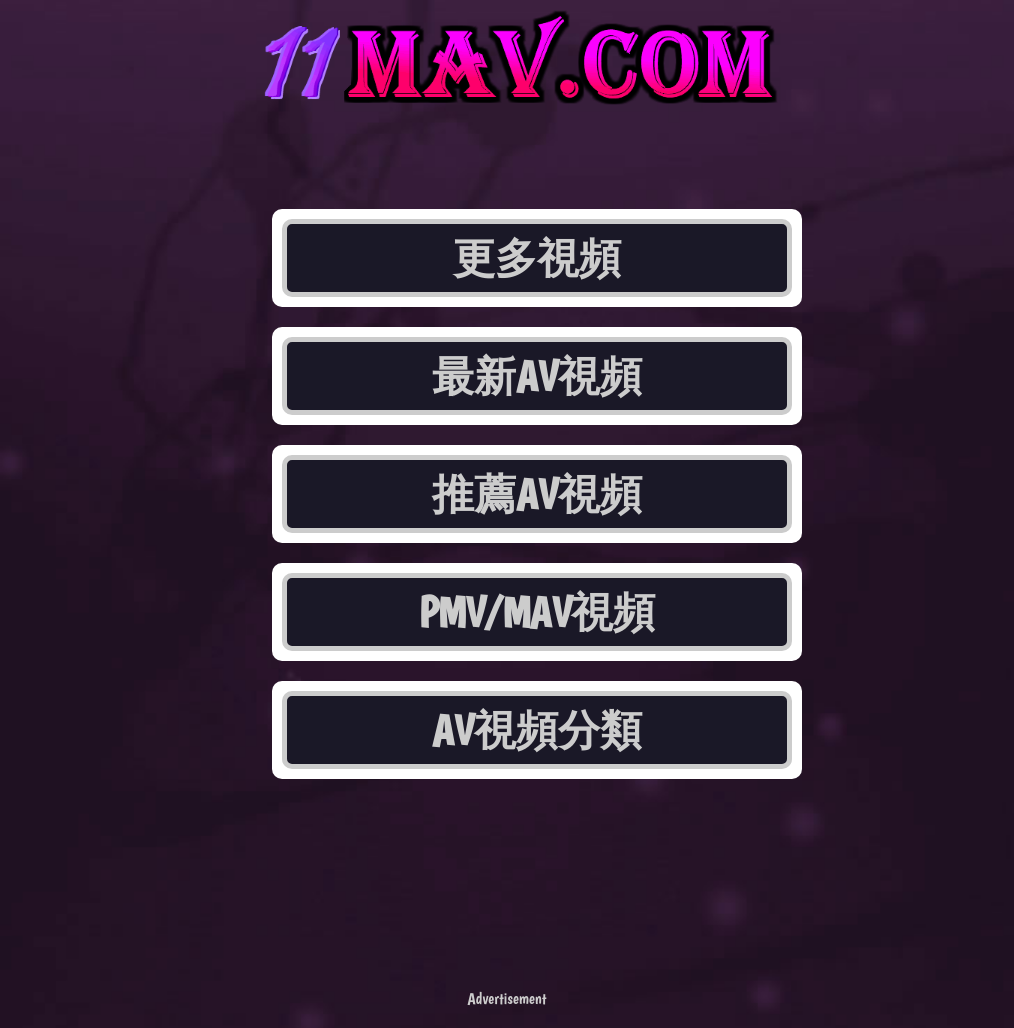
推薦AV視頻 (537, 494)
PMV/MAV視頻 (537, 612)
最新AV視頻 (537, 376)
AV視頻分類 (537, 730)
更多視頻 (537, 258)
